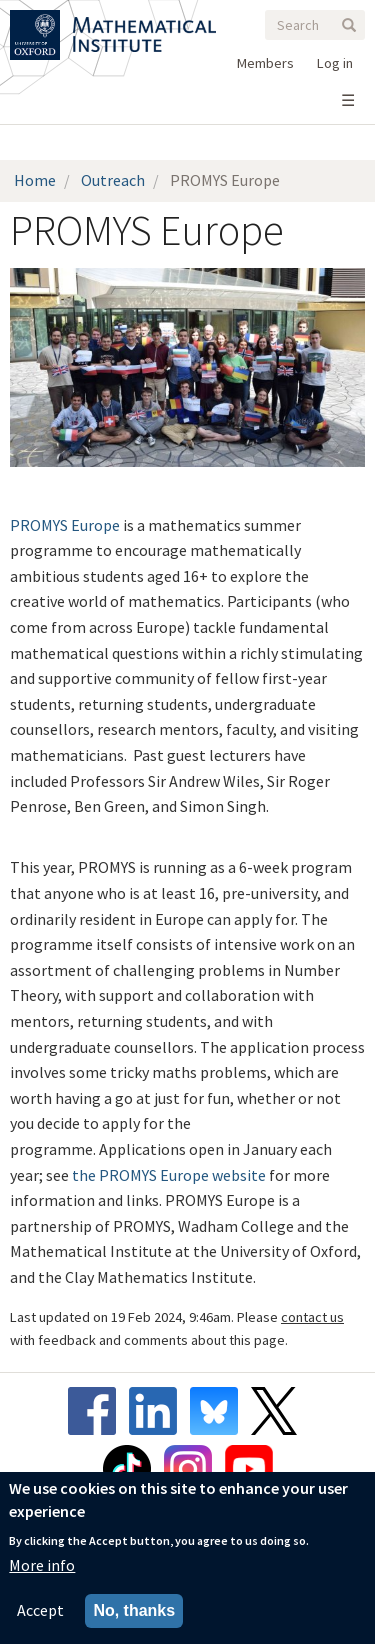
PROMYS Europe (65, 525)
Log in (335, 63)
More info (42, 1565)
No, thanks (134, 1610)
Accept (40, 1610)
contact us (312, 1317)
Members (265, 63)
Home (35, 180)
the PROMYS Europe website (169, 1175)
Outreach (113, 180)
